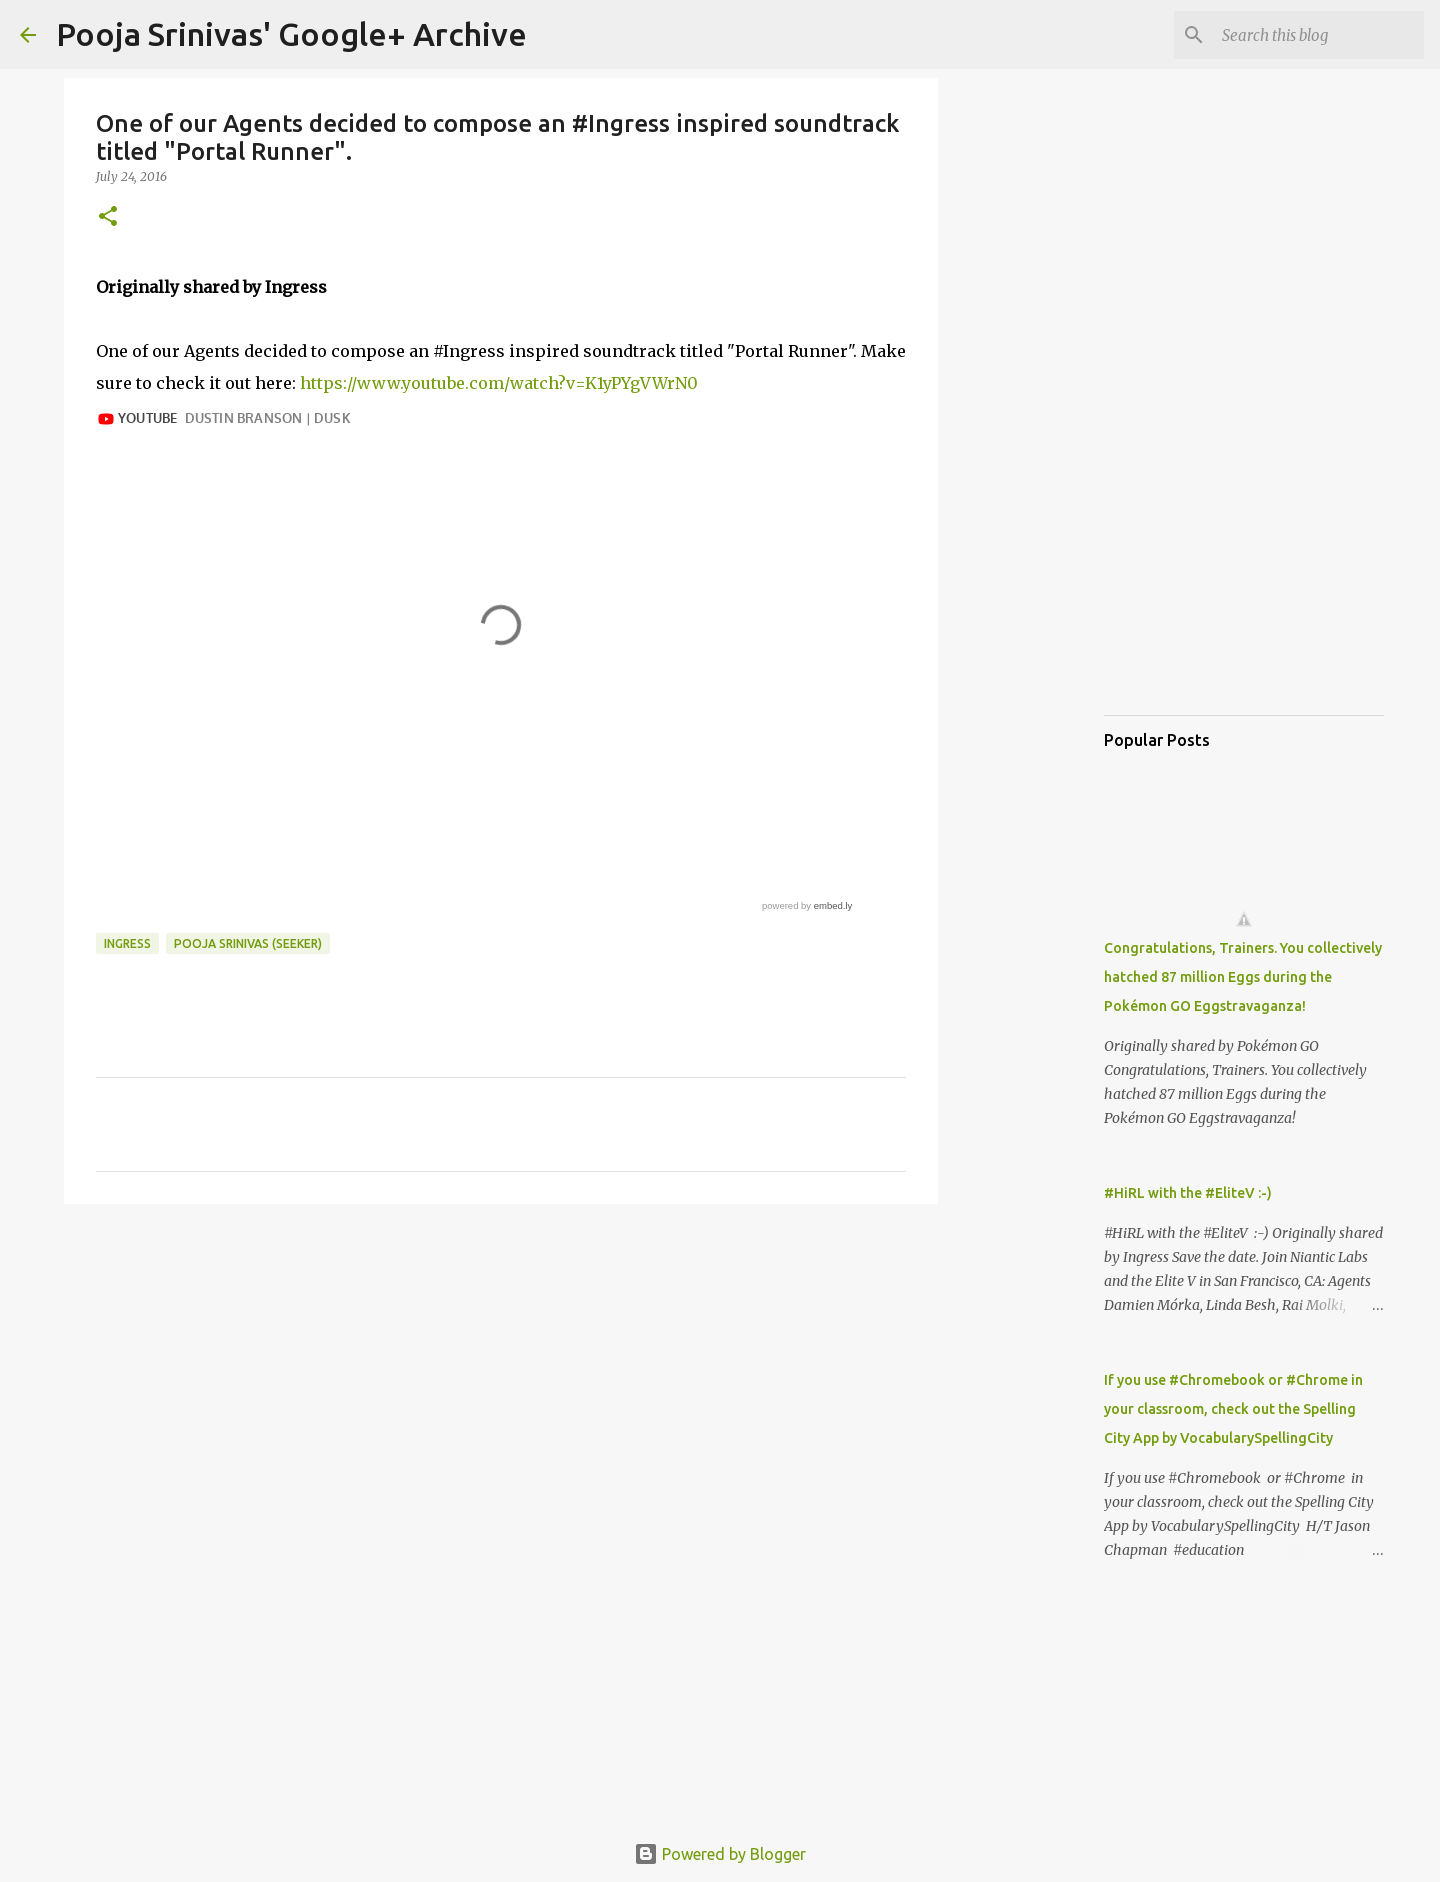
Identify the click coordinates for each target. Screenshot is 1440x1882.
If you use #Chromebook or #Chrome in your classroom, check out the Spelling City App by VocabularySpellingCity (1233, 1409)
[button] (108, 217)
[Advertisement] (501, 1374)
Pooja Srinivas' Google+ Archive (291, 34)
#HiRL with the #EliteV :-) (1188, 1193)
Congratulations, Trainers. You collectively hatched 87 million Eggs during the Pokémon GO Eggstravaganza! (1243, 977)
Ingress (127, 943)
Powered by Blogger (720, 1854)
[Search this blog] (1319, 35)
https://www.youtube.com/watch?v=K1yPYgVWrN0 (499, 383)
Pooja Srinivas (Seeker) (248, 943)
